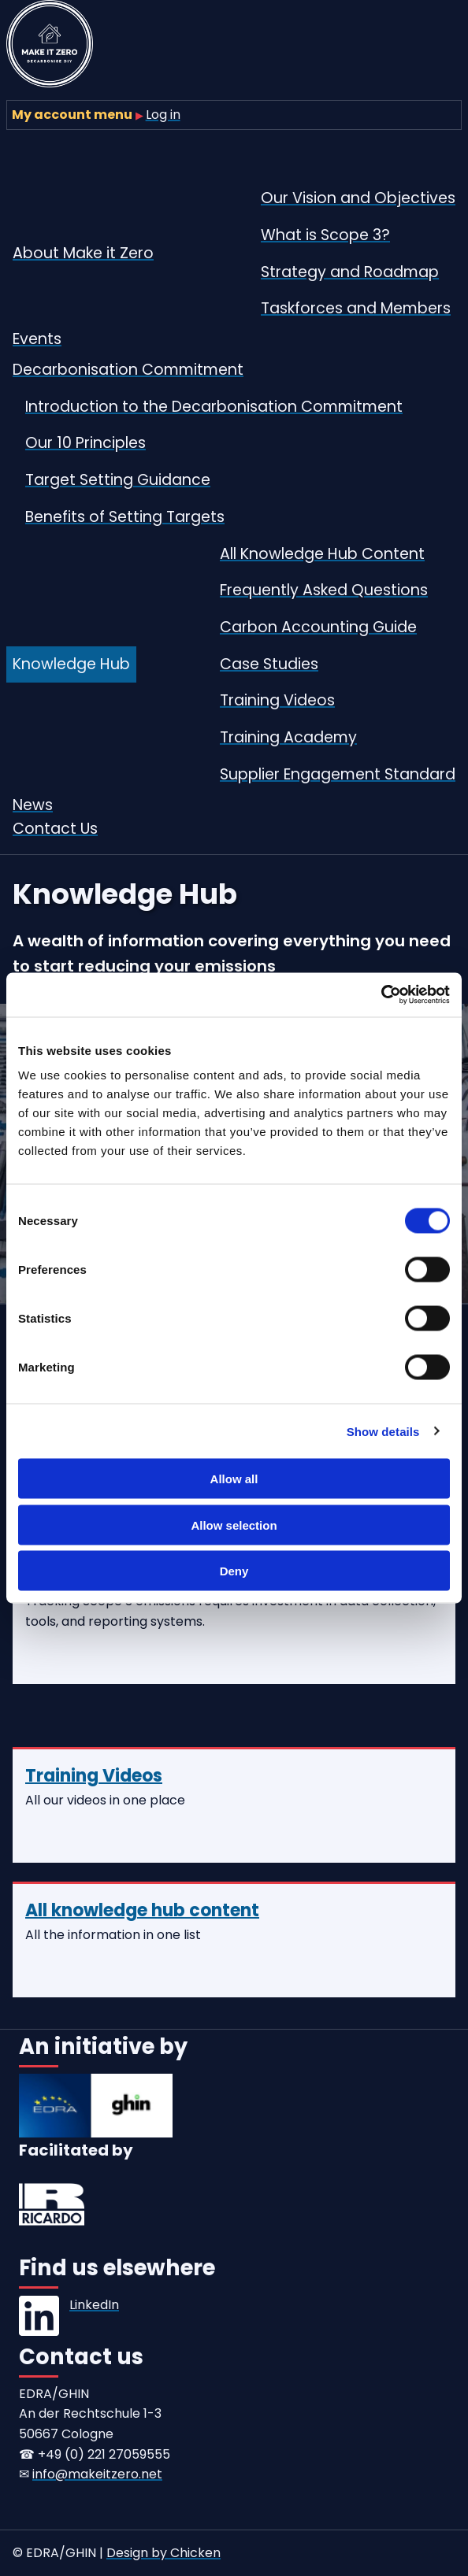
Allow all (234, 1479)
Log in (163, 114)
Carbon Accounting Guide (318, 627)
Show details (383, 1431)
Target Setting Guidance (117, 479)
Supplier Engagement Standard (337, 774)
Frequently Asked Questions (324, 590)
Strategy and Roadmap (350, 272)
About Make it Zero (83, 253)
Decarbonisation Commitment (128, 369)
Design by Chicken (163, 2553)
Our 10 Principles (85, 442)
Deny (234, 1571)
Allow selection (234, 1524)
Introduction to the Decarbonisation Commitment (214, 406)
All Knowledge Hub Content (322, 553)
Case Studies (269, 664)
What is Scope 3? (325, 235)
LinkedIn (94, 2305)
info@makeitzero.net (97, 2474)
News (33, 805)
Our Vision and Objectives (358, 198)
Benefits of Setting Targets (125, 516)
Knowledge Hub (71, 664)
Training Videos (277, 700)
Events (37, 339)
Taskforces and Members (356, 308)
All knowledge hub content (142, 1910)
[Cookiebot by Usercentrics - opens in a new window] (381, 995)
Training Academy (288, 737)
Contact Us (55, 828)
